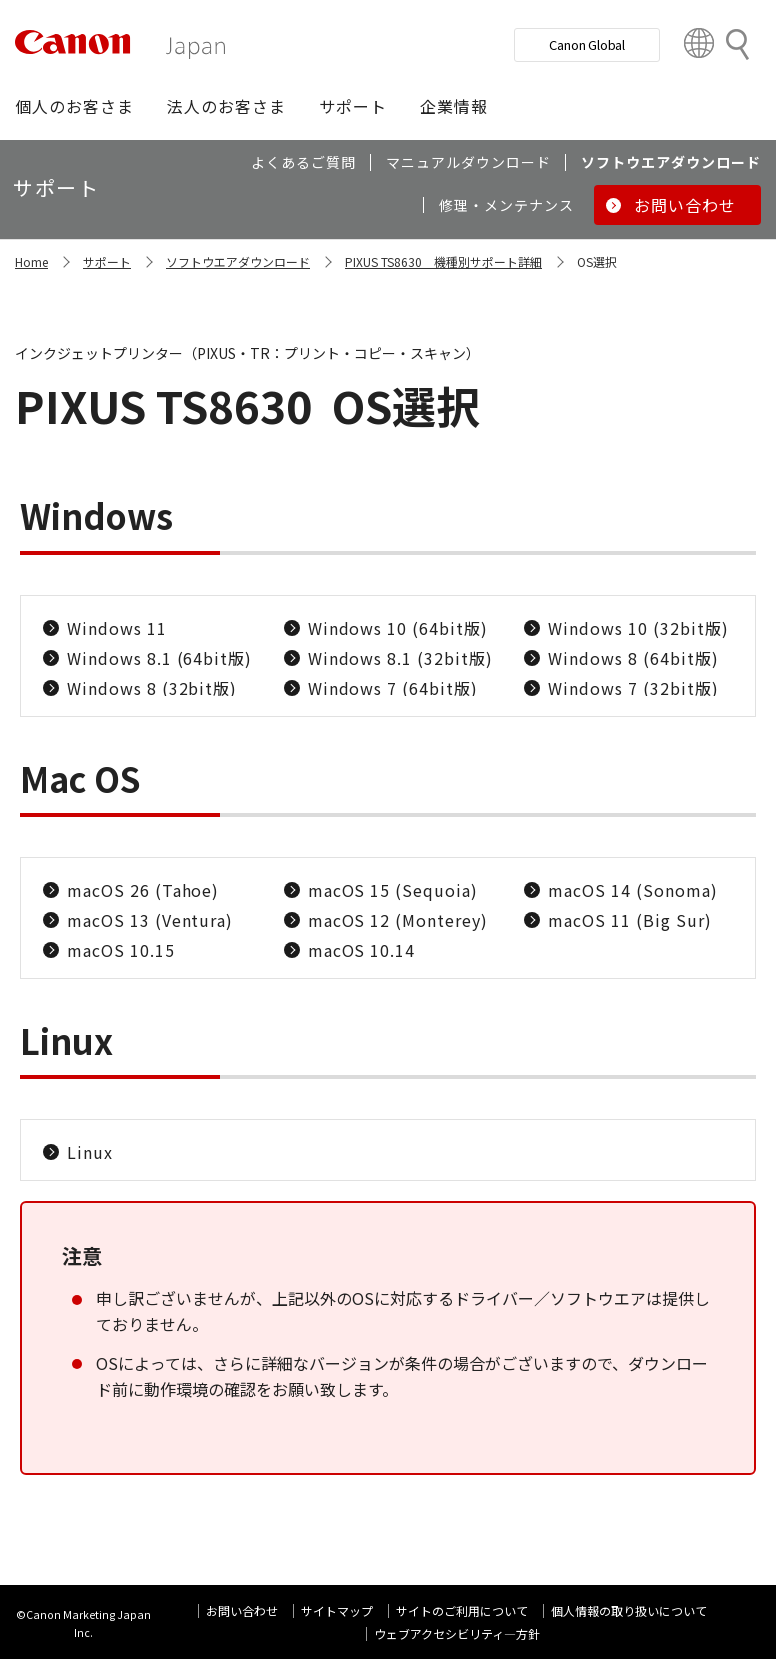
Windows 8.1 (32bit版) (400, 658)
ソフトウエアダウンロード (238, 261)
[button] (74, 106)
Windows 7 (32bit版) (633, 688)
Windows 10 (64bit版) (398, 628)
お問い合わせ (242, 1610)
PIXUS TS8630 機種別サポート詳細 (443, 261)
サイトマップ (337, 1610)
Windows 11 (117, 628)
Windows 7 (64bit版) (393, 688)
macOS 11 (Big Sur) (629, 920)
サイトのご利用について (462, 1610)
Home (31, 261)
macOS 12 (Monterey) (398, 920)
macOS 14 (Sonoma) (632, 890)
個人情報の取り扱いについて (629, 1610)
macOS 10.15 (121, 950)
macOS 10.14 (362, 950)
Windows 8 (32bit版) (152, 688)
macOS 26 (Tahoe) (143, 890)
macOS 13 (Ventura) (150, 920)
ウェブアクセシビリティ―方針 (457, 1633)
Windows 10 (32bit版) (638, 628)
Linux (90, 1152)
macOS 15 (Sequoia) (393, 890)
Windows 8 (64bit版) (633, 658)
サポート (107, 261)
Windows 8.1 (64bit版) (159, 658)
